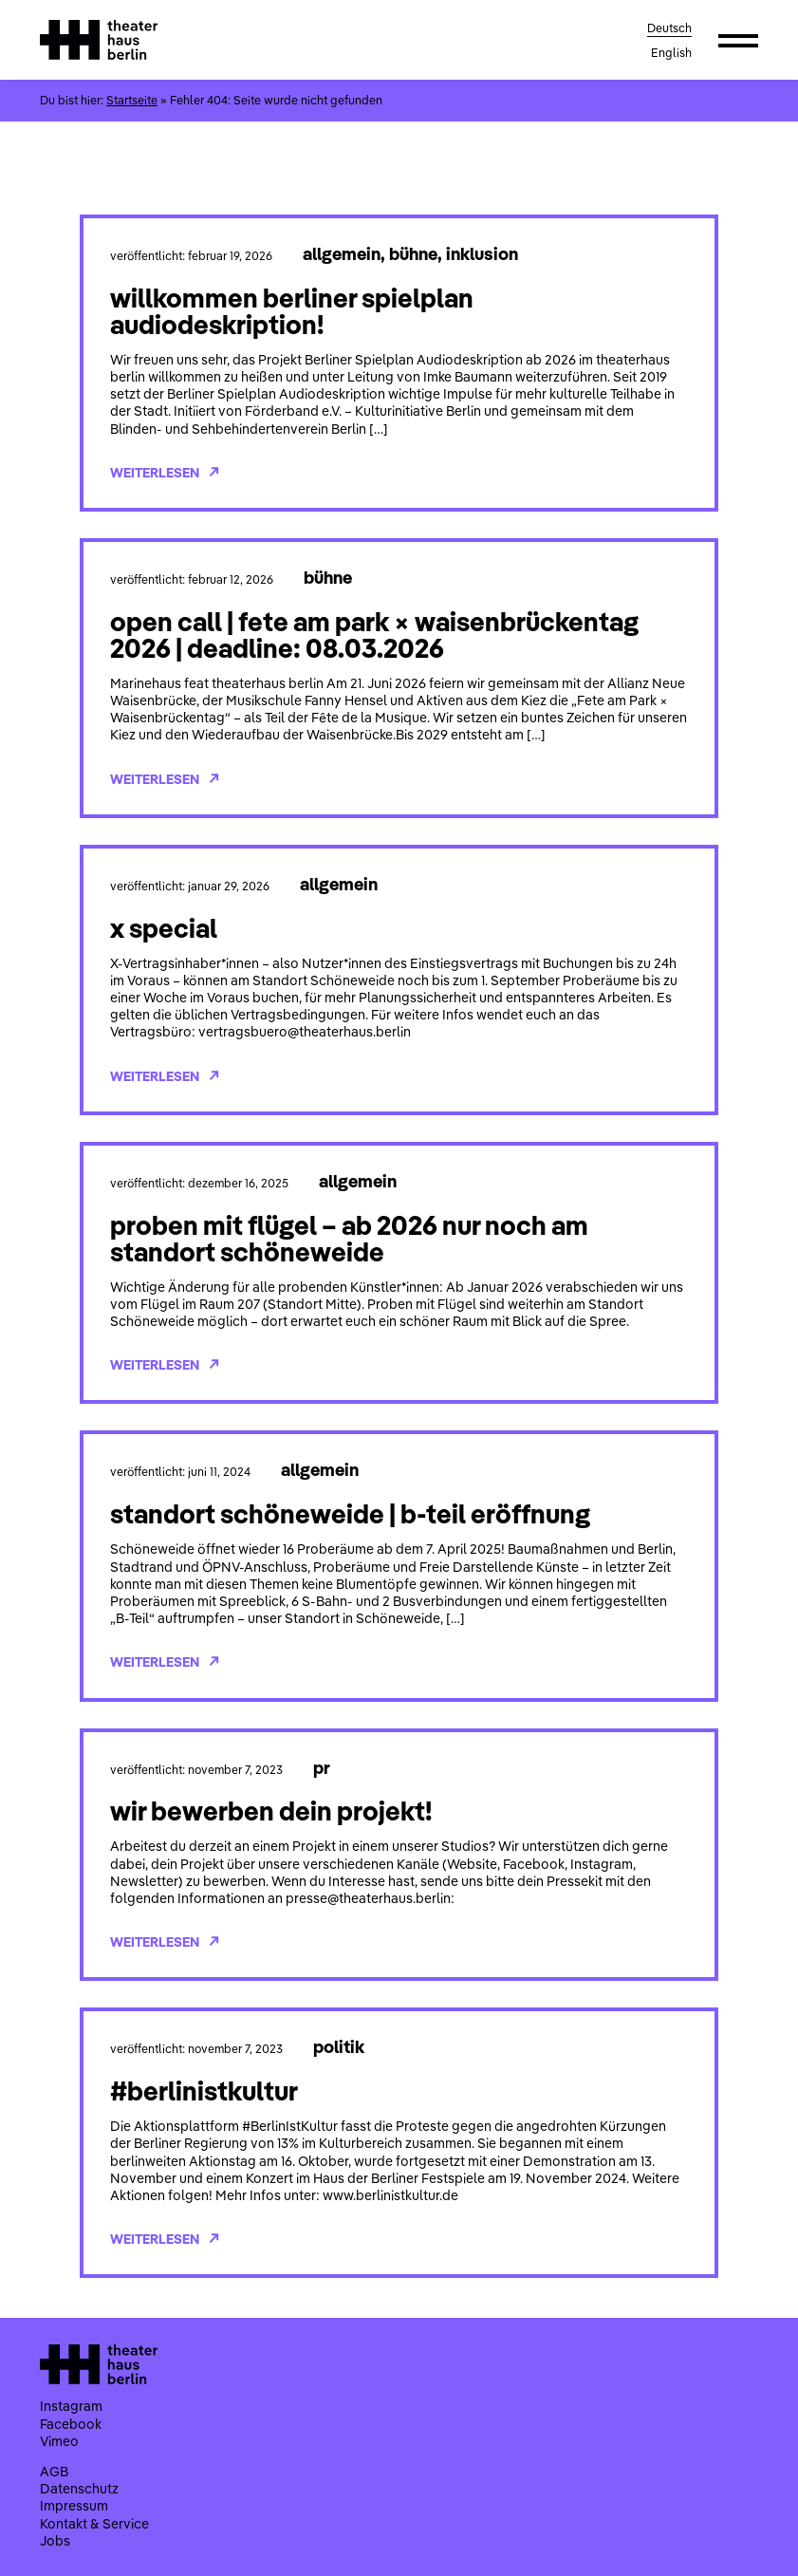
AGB (54, 2471)
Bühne (413, 253)
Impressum (74, 2505)
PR (321, 1767)
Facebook (71, 2424)
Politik (338, 2046)
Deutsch (669, 28)
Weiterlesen (164, 472)
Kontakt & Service (94, 2523)
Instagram (71, 2406)
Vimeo (59, 2441)
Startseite (132, 100)
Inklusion (482, 253)
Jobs (55, 2540)
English (671, 53)
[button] (738, 39)
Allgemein (341, 253)
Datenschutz (79, 2488)
